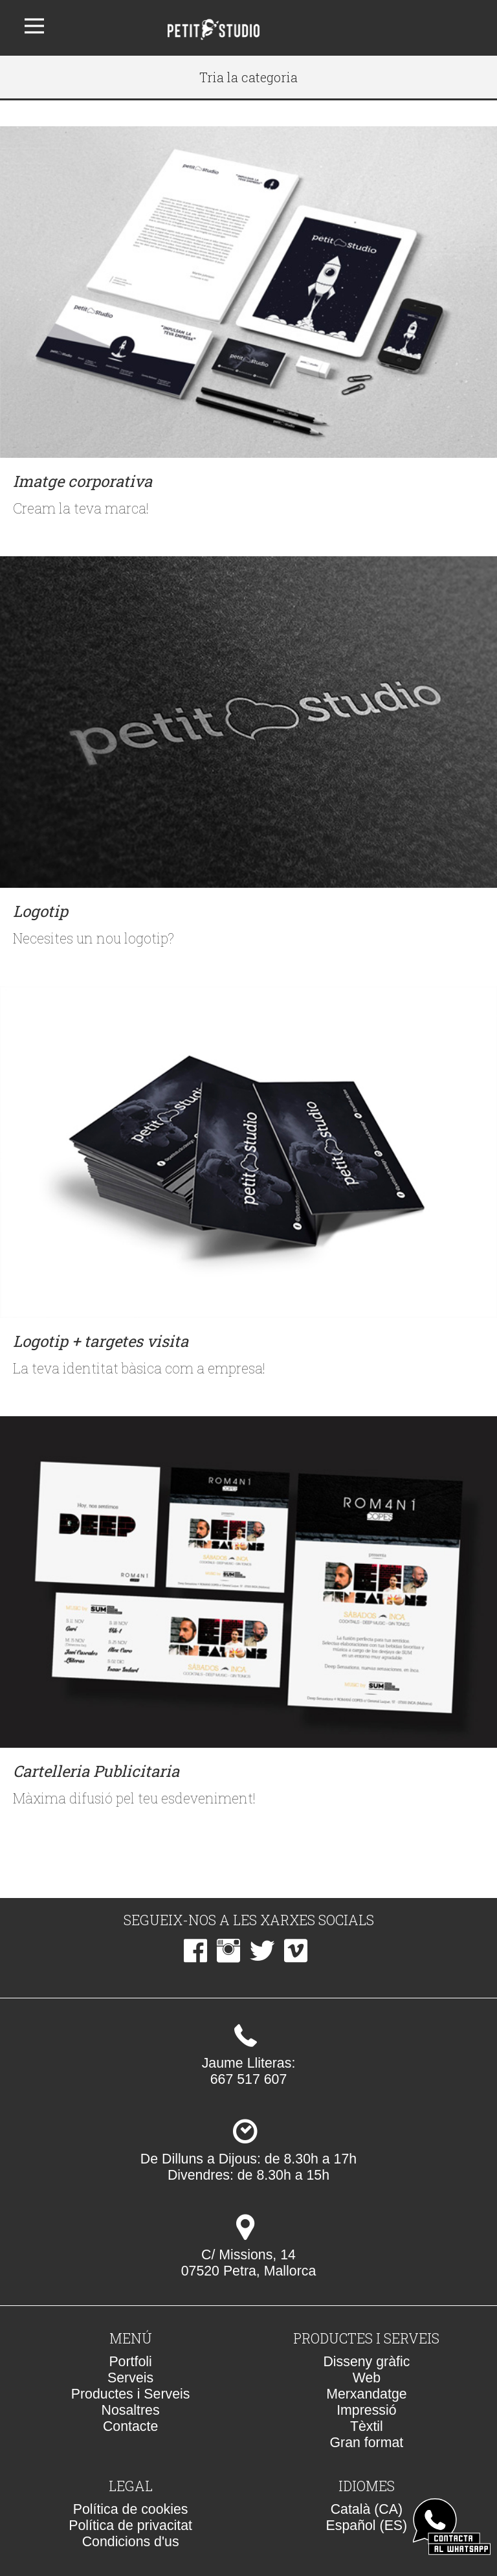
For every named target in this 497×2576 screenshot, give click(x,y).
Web (367, 2378)
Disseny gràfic (366, 2361)
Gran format (366, 2442)
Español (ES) (367, 2525)
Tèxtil (366, 2426)
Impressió (366, 2410)
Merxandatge (366, 2394)
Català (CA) (367, 2509)
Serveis (130, 2378)
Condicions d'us (130, 2541)
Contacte (130, 2426)
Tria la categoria (248, 77)
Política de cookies (130, 2509)
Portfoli (130, 2361)
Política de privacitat (130, 2525)
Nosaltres (131, 2410)
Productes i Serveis (130, 2394)
